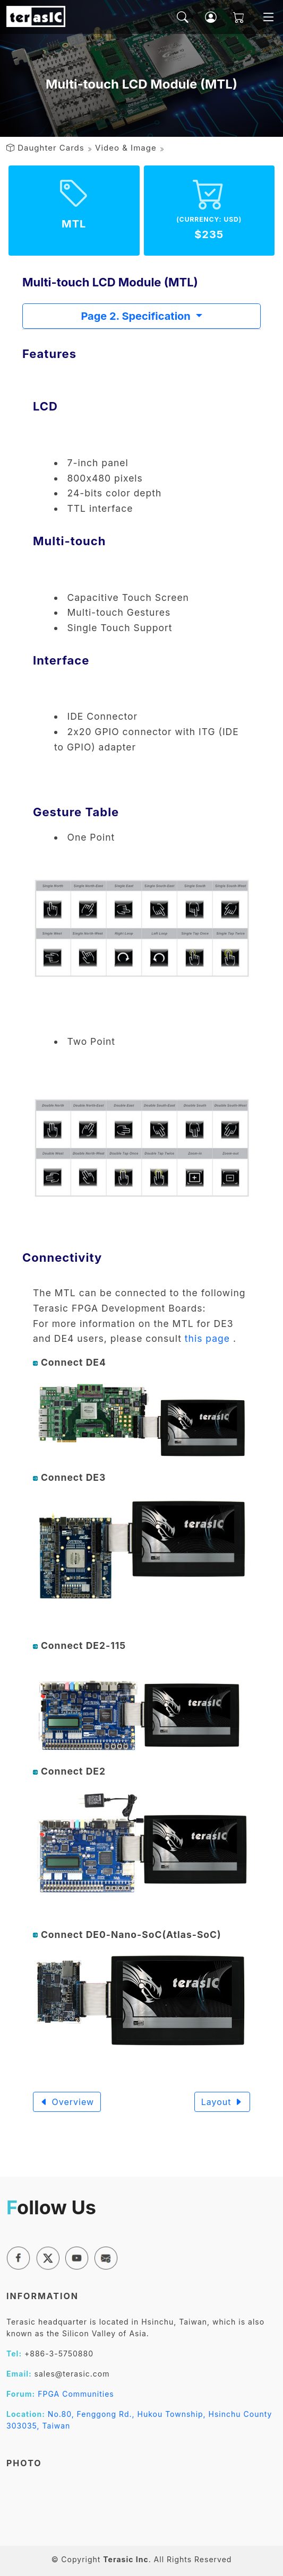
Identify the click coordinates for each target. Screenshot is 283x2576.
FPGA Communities (76, 2393)
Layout (222, 2102)
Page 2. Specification (137, 316)
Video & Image (126, 148)
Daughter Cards (51, 148)
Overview (67, 2102)
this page (207, 1338)
